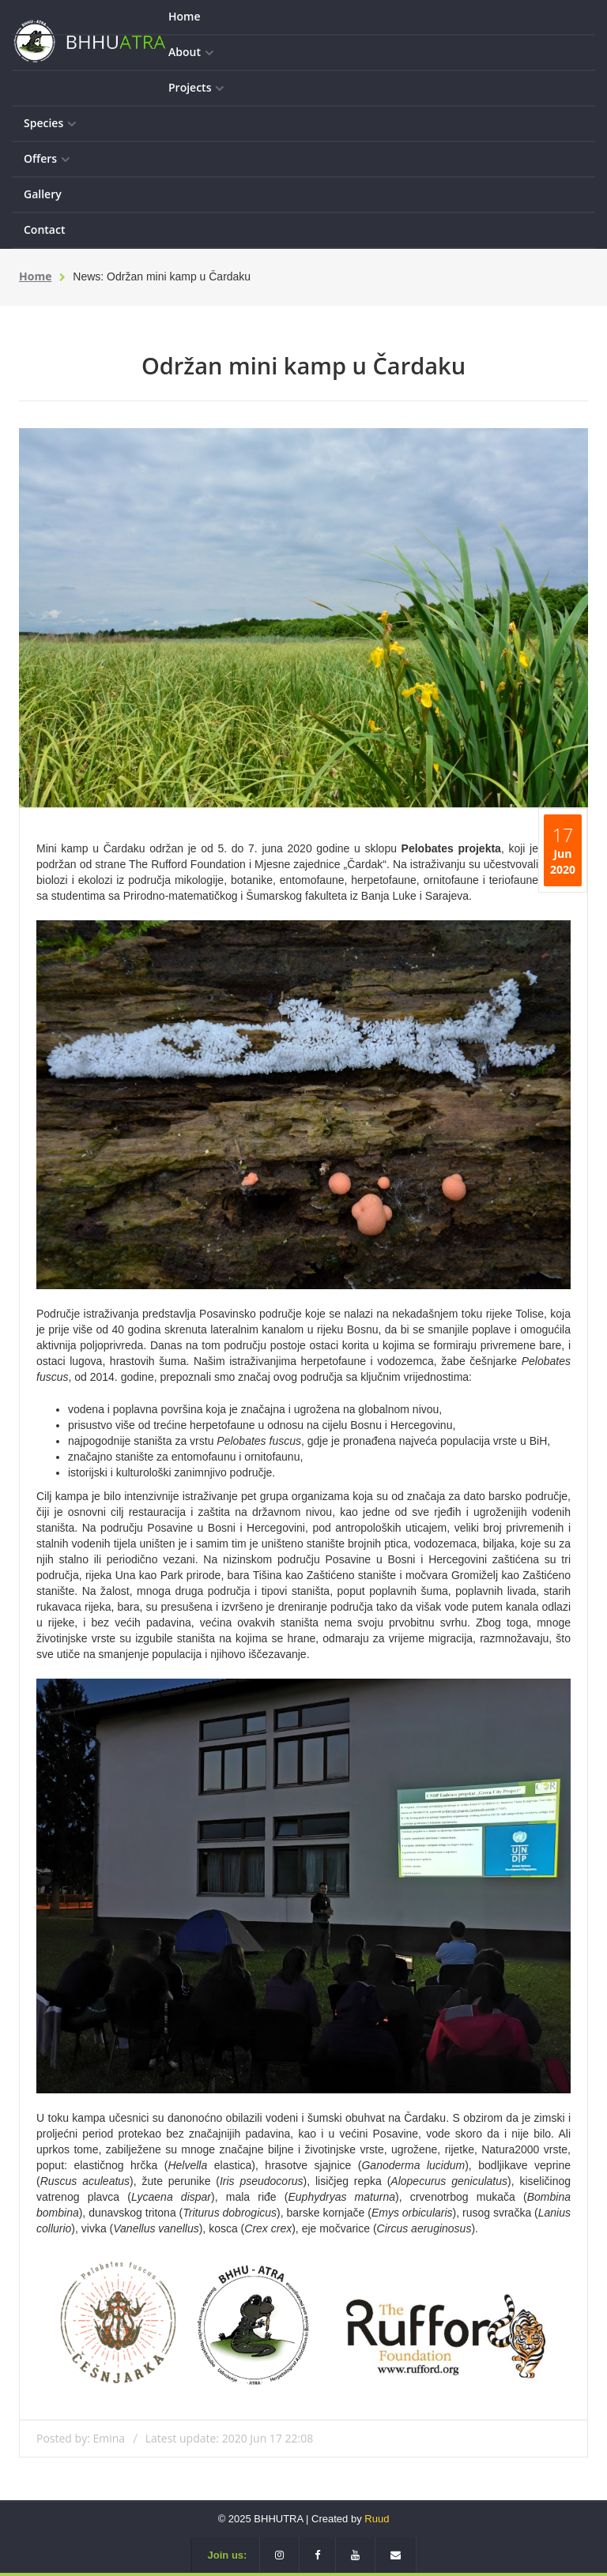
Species (50, 123)
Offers (47, 159)
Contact (44, 229)
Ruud (376, 2519)
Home (184, 16)
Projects (196, 88)
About (190, 52)
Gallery (43, 193)
